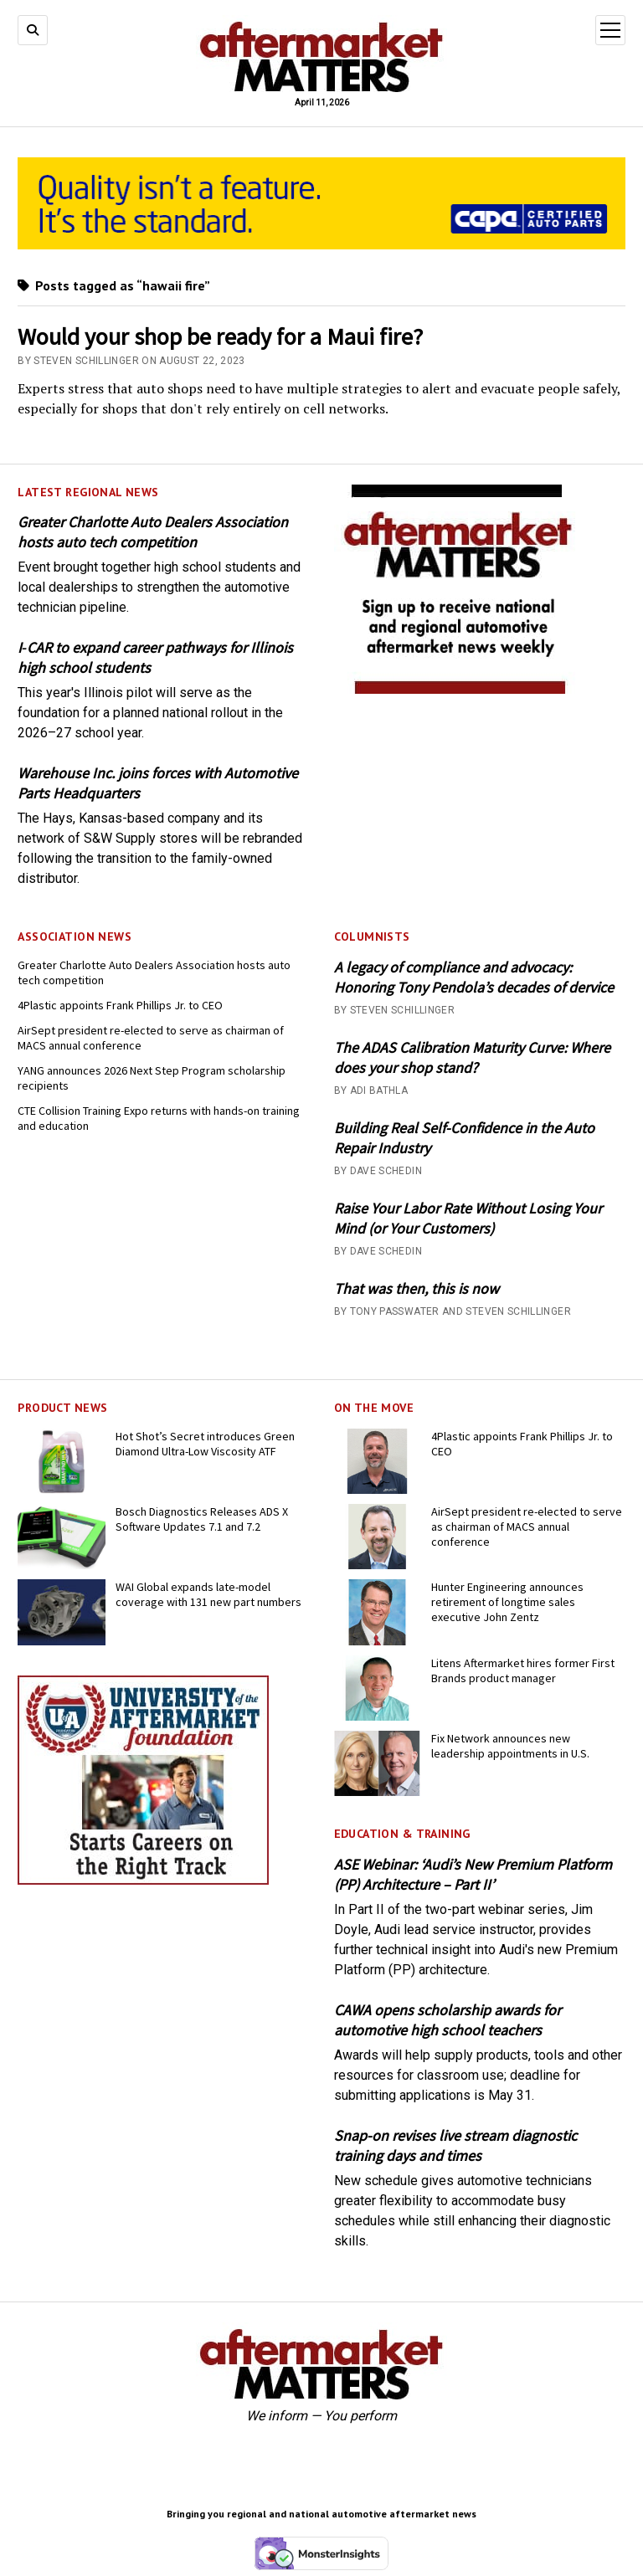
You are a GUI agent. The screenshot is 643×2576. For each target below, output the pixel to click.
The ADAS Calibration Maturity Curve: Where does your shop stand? (472, 1057)
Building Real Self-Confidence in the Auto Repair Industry (464, 1137)
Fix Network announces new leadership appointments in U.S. (510, 1746)
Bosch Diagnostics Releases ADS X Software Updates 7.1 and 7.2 (202, 1519)
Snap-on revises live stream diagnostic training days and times (455, 2145)
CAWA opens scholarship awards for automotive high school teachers (447, 2020)
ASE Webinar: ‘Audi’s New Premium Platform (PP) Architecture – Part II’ (473, 1874)
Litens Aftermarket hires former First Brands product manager (523, 1670)
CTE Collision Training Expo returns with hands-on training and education (159, 1118)
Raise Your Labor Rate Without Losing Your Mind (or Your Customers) (468, 1218)
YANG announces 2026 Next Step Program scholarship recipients (151, 1078)
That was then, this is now (416, 1288)
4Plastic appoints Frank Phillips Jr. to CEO (120, 1005)
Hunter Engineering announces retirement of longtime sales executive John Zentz (507, 1601)
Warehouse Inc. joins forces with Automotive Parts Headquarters (158, 783)
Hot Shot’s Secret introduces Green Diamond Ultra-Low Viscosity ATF (205, 1444)
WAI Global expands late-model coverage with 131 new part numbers (208, 1594)
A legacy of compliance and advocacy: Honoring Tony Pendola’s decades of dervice (474, 977)
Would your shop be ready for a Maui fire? (220, 336)
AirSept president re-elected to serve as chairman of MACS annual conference (151, 1038)
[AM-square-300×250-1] (459, 689)
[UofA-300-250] (143, 1880)
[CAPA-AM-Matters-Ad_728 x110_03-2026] (321, 245)
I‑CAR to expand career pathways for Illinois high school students (155, 657)
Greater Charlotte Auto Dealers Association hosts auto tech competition (153, 532)
